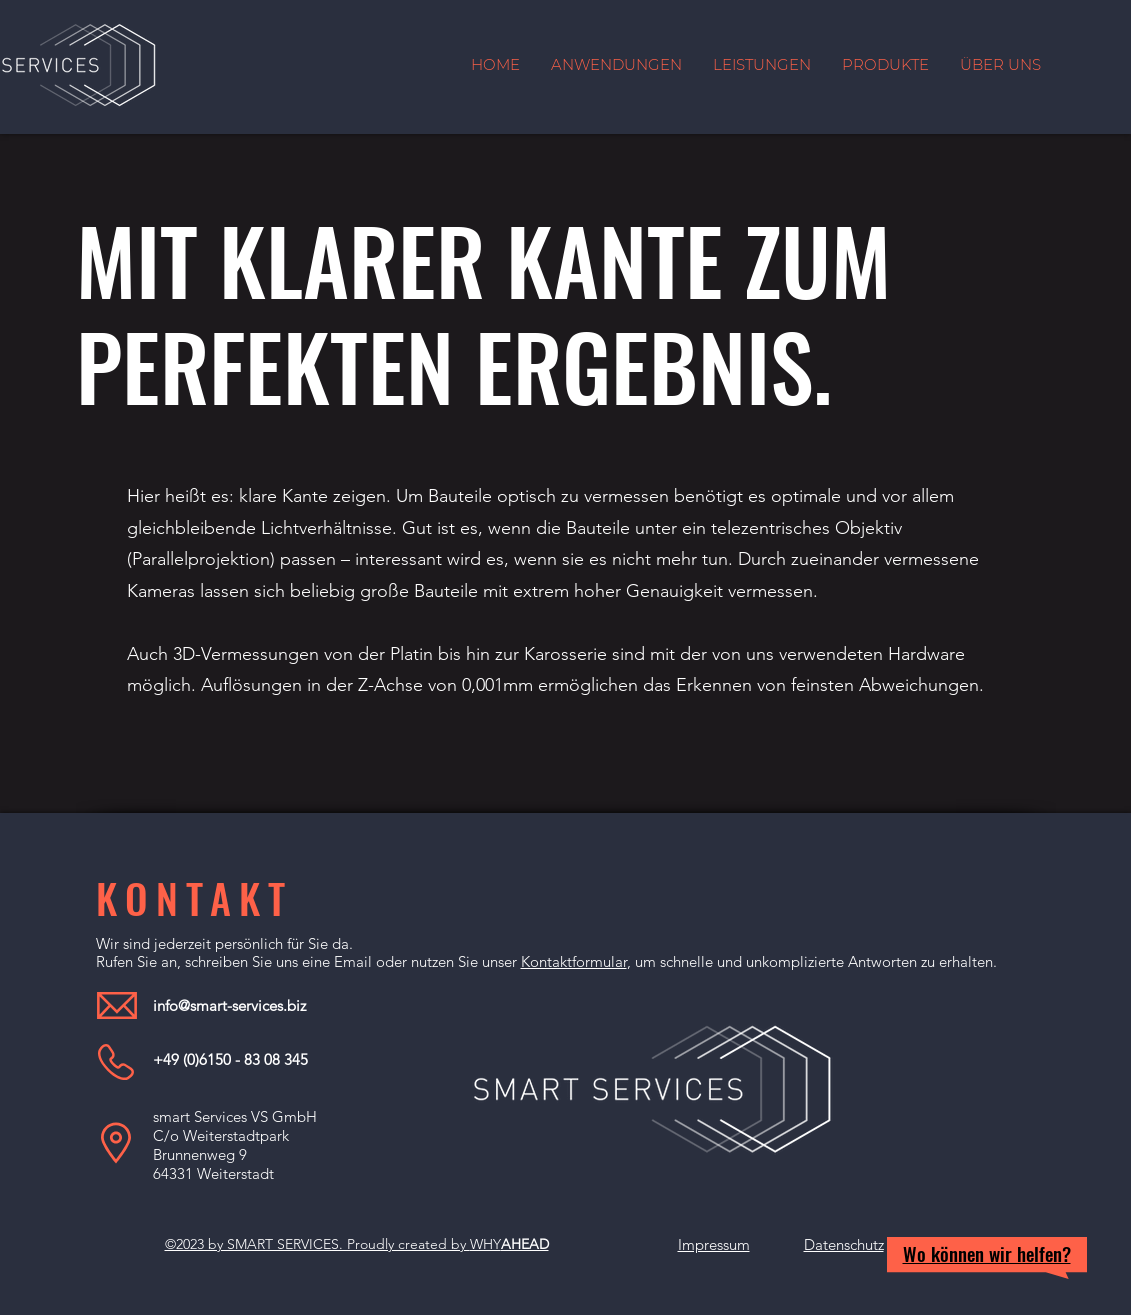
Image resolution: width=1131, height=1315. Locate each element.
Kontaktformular (574, 961)
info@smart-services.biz (229, 1005)
